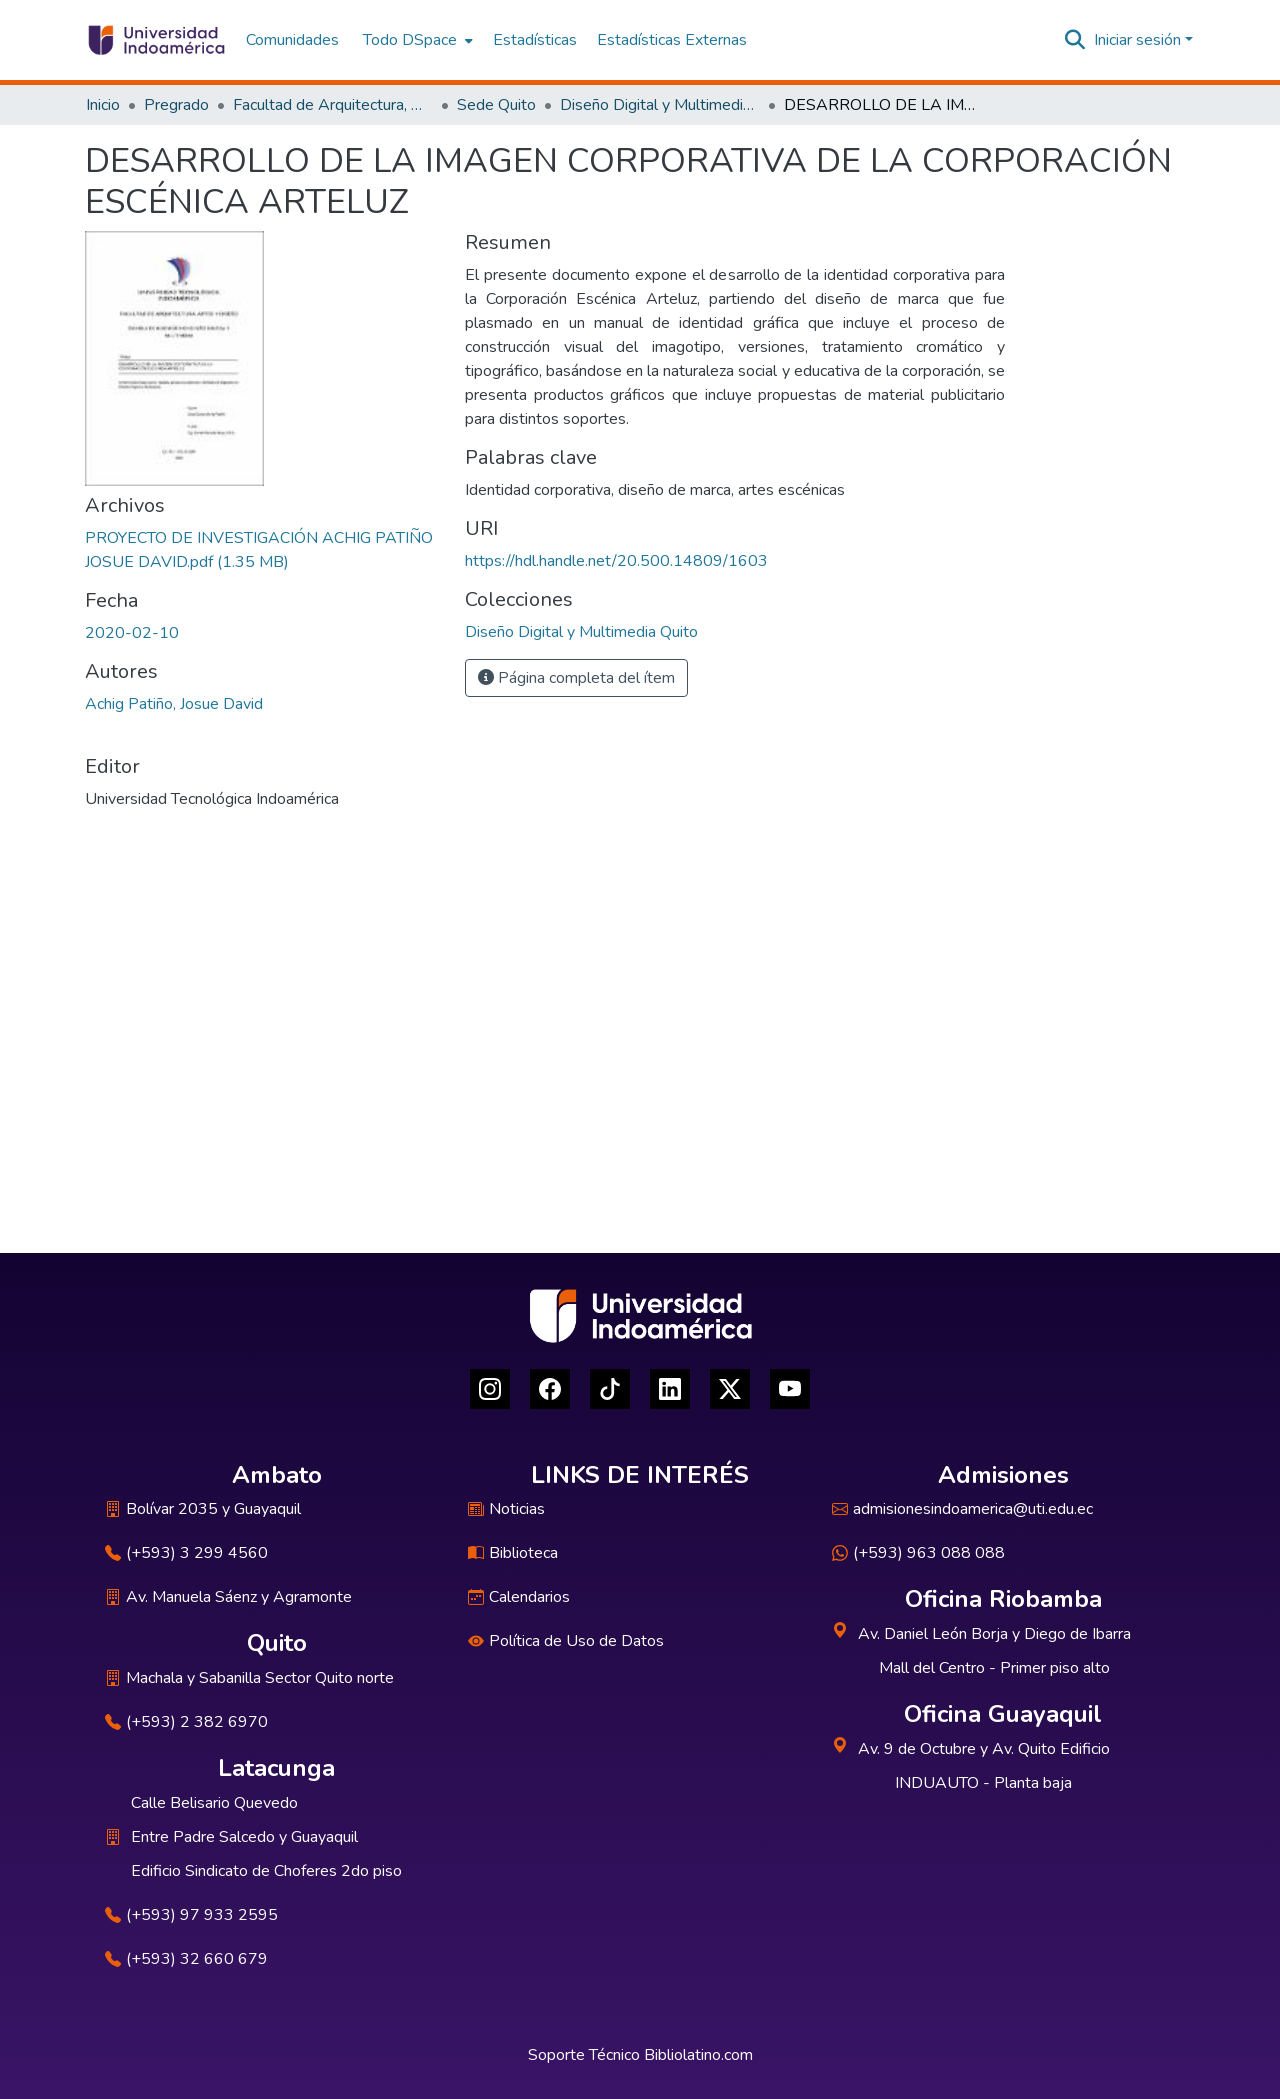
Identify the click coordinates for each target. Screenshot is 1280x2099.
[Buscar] (1075, 40)
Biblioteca (513, 1553)
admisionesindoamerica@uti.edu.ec (962, 1509)
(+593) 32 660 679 (186, 1959)
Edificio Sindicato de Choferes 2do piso (266, 1871)
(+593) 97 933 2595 (191, 1915)
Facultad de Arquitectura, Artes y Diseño (333, 105)
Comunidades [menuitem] (292, 40)
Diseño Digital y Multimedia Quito (660, 105)
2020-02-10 (132, 633)
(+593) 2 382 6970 (186, 1722)
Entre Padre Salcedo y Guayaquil (244, 1837)
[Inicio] (155, 40)
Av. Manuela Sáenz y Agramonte (228, 1597)
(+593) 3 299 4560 (186, 1553)
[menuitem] (416, 40)
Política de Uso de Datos (566, 1641)
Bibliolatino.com (698, 2055)
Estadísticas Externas (672, 40)
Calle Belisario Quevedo (214, 1803)
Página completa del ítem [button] (576, 678)
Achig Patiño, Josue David (174, 704)
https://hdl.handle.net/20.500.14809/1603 (616, 561)
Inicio (103, 105)
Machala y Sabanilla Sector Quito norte (249, 1678)
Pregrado (176, 105)
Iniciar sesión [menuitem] (1137, 40)
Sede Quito (496, 105)
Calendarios (519, 1597)
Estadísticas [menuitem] (535, 40)
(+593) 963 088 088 (918, 1553)
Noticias (506, 1509)
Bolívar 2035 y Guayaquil (203, 1509)
